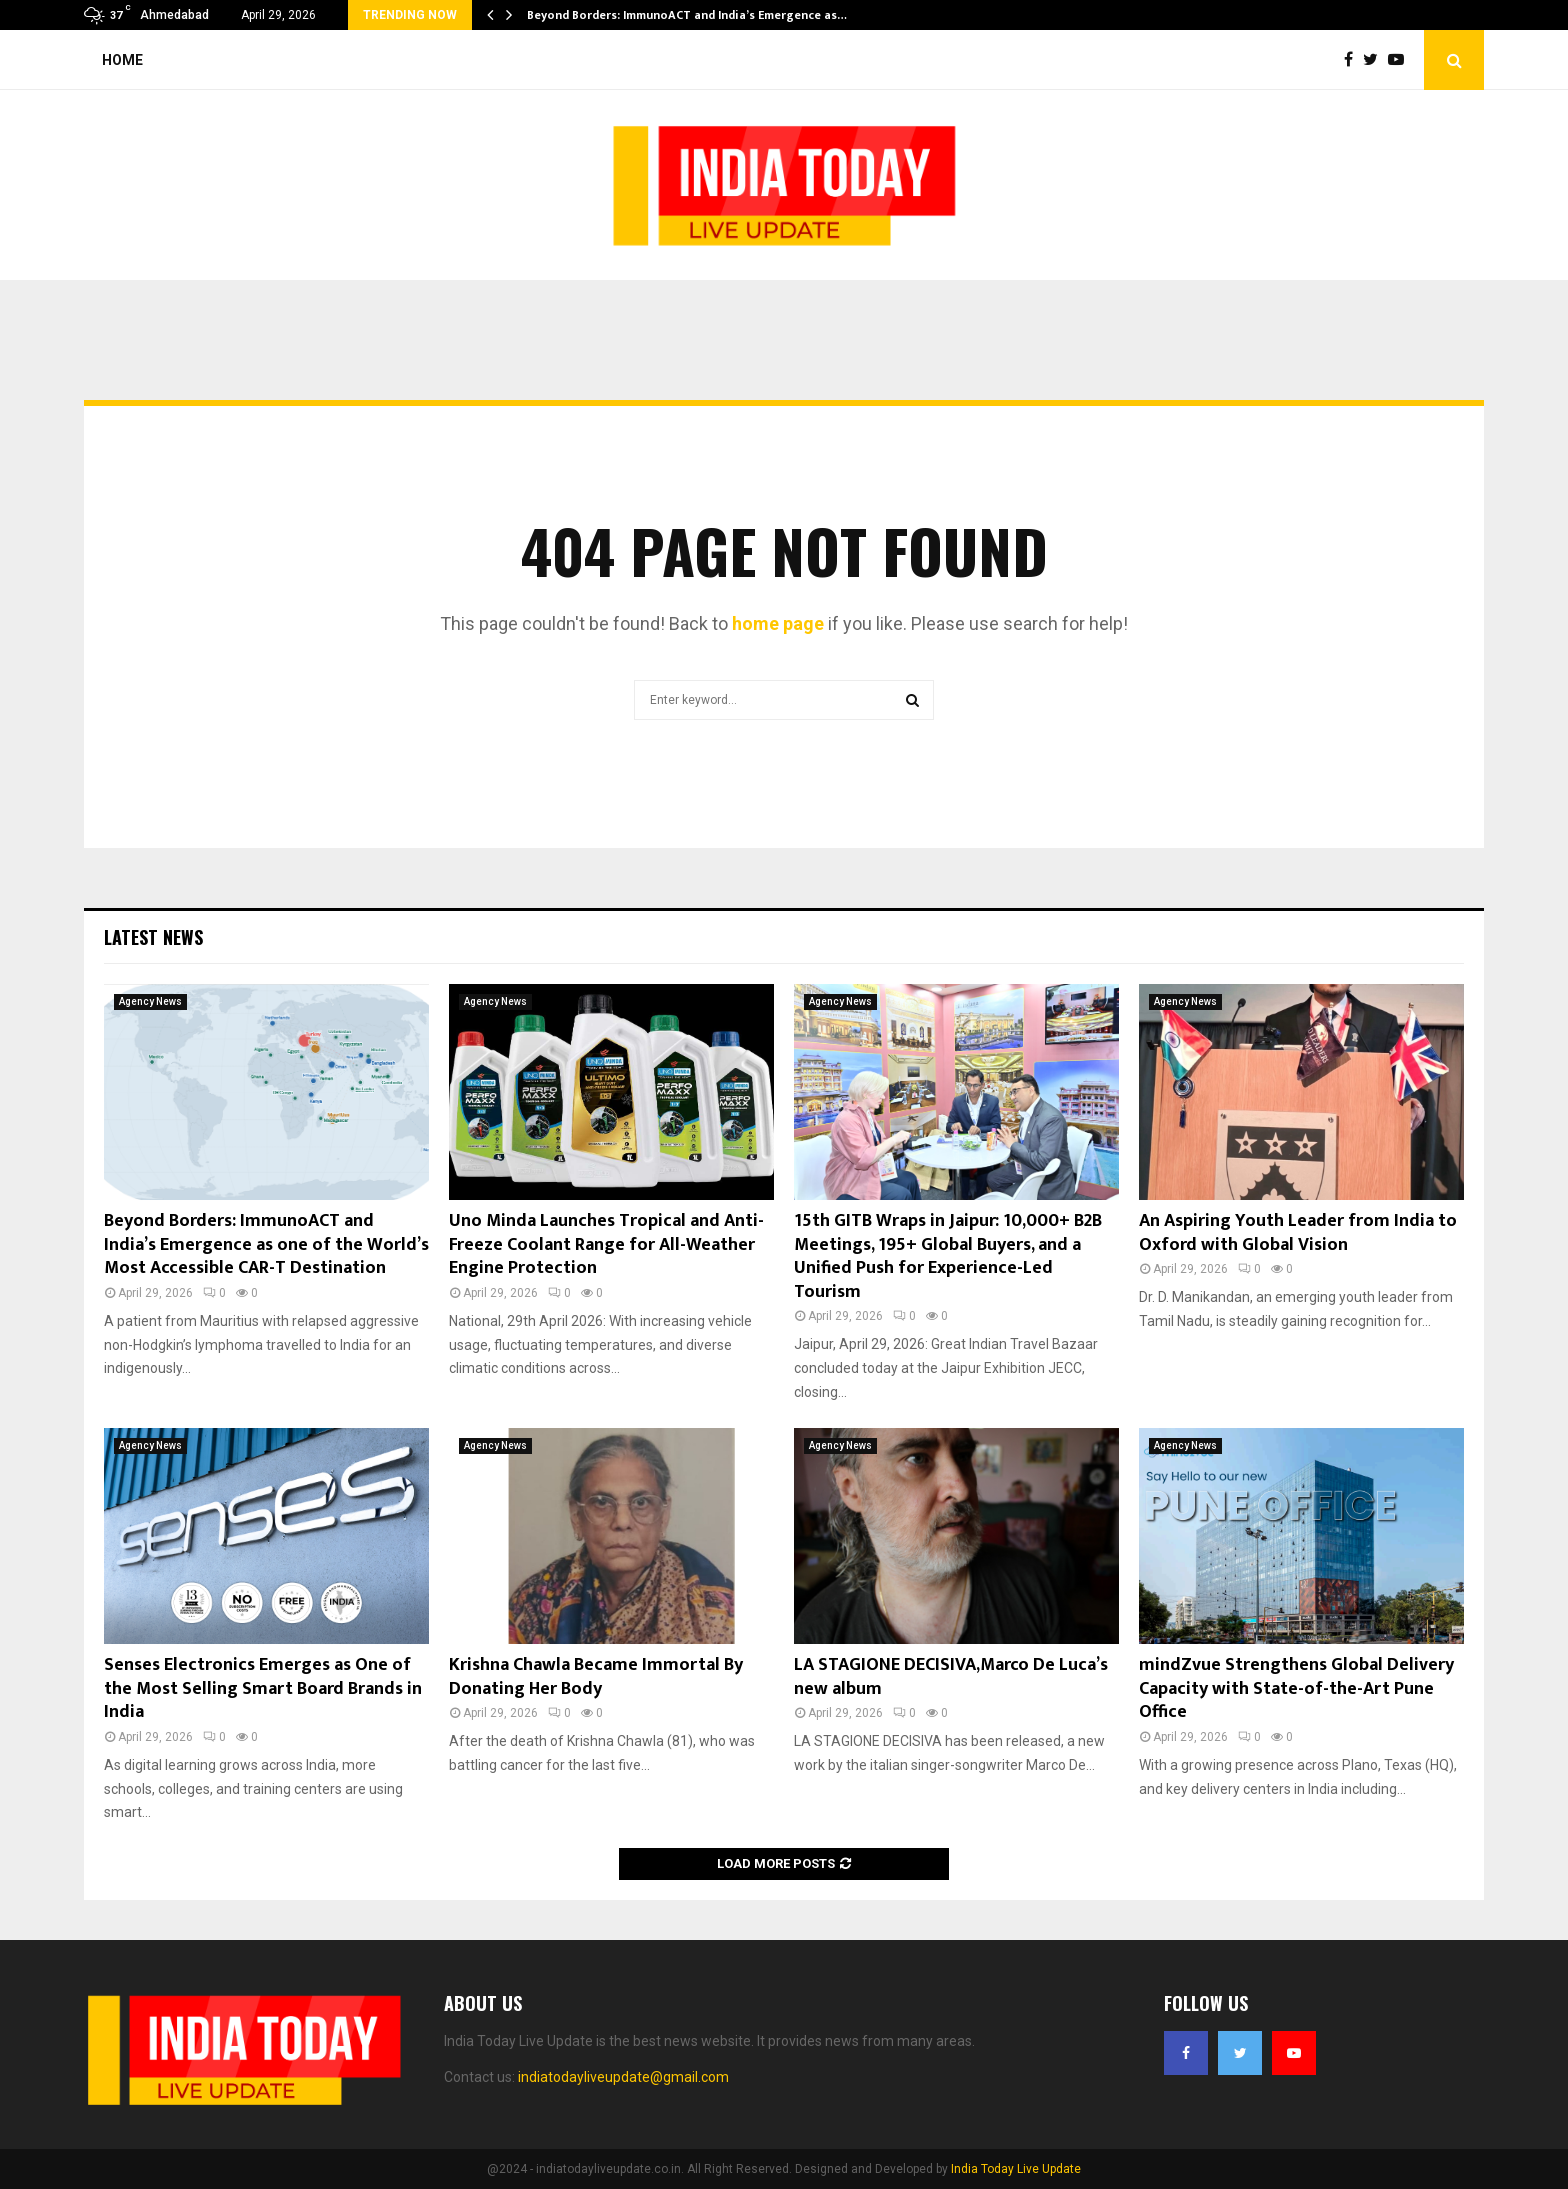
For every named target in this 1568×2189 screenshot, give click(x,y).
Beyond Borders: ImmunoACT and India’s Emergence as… (687, 15)
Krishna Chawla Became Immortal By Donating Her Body (596, 1676)
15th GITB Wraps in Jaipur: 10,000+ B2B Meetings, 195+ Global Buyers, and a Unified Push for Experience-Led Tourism (948, 1256)
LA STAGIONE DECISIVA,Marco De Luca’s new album (951, 1676)
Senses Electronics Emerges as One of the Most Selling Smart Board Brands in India (263, 1688)
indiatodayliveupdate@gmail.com (623, 2077)
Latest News (153, 937)
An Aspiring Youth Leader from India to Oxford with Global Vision (1298, 1232)
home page (778, 623)
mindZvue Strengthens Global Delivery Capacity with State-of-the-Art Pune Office (1296, 1688)
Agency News (150, 1001)
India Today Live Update (1016, 2169)
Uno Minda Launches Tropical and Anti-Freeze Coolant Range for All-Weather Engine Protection (606, 1244)
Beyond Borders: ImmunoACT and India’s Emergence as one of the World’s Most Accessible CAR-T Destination (266, 1244)
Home (122, 60)
